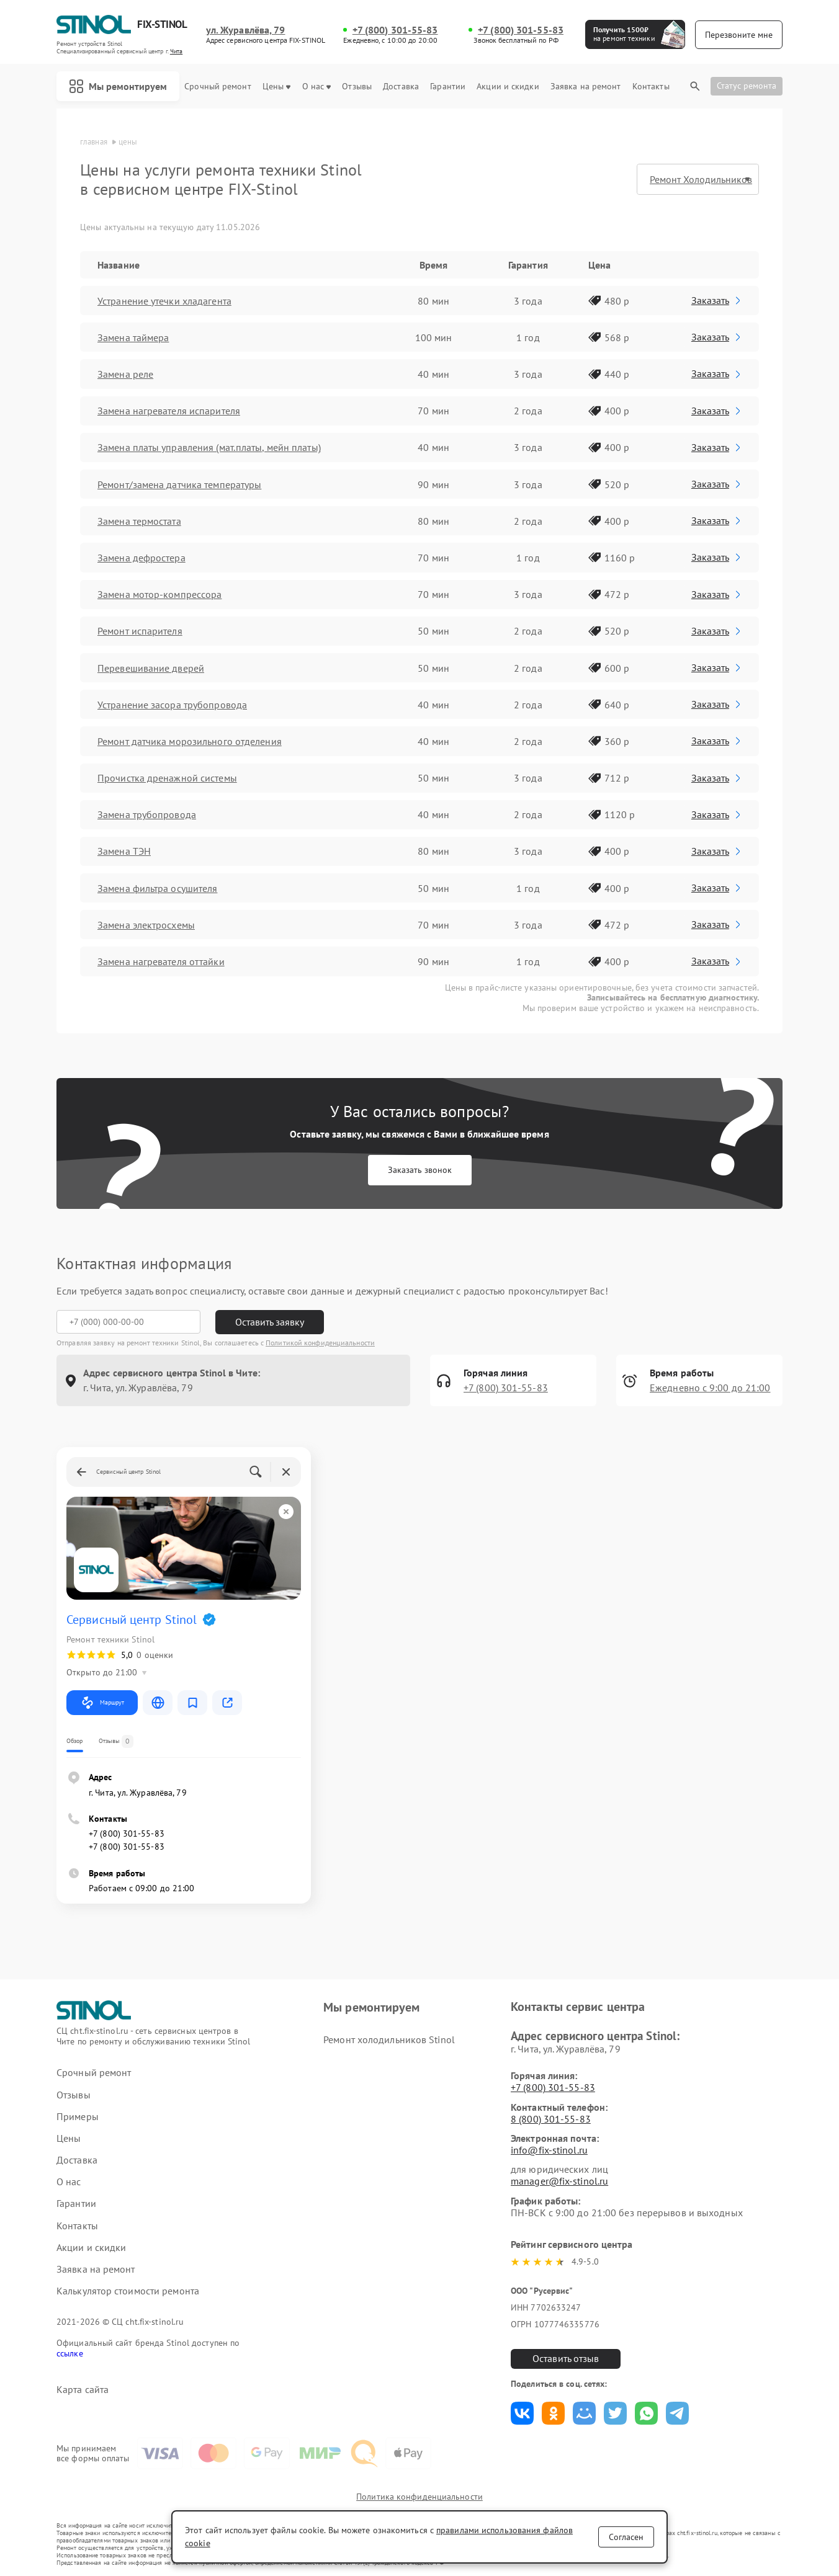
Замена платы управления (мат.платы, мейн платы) (209, 447)
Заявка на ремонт (585, 86)
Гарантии (447, 86)
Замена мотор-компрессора (159, 594)
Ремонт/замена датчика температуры (179, 484)
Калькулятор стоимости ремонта (127, 2291)
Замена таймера (133, 337)
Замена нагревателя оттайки (161, 961)
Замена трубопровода (146, 814)
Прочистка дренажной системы (167, 778)
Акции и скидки (508, 86)
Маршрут (102, 1702)
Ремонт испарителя (139, 631)
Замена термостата (139, 521)
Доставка (401, 86)
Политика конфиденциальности (419, 2496)
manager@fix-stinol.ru (559, 2181)
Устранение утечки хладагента (164, 301)
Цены (276, 86)
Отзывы (357, 86)
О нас (316, 86)
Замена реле (125, 374)
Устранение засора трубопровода (172, 704)
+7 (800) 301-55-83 (395, 30)
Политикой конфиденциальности (320, 1342)
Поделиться (522, 2413)
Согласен (626, 2537)
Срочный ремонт (217, 86)
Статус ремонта (746, 85)
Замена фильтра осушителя (157, 888)
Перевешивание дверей (150, 668)
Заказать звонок (420, 1169)
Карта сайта (82, 2390)
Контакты (651, 86)
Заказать (717, 300)
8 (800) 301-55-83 (551, 2119)
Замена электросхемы (146, 925)
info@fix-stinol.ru (549, 2150)
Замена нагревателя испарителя (168, 410)
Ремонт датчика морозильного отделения (189, 741)
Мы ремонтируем (118, 86)
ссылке (69, 2353)
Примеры (77, 2117)
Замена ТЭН (124, 851)
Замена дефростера (141, 557)
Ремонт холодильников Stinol (389, 2039)
